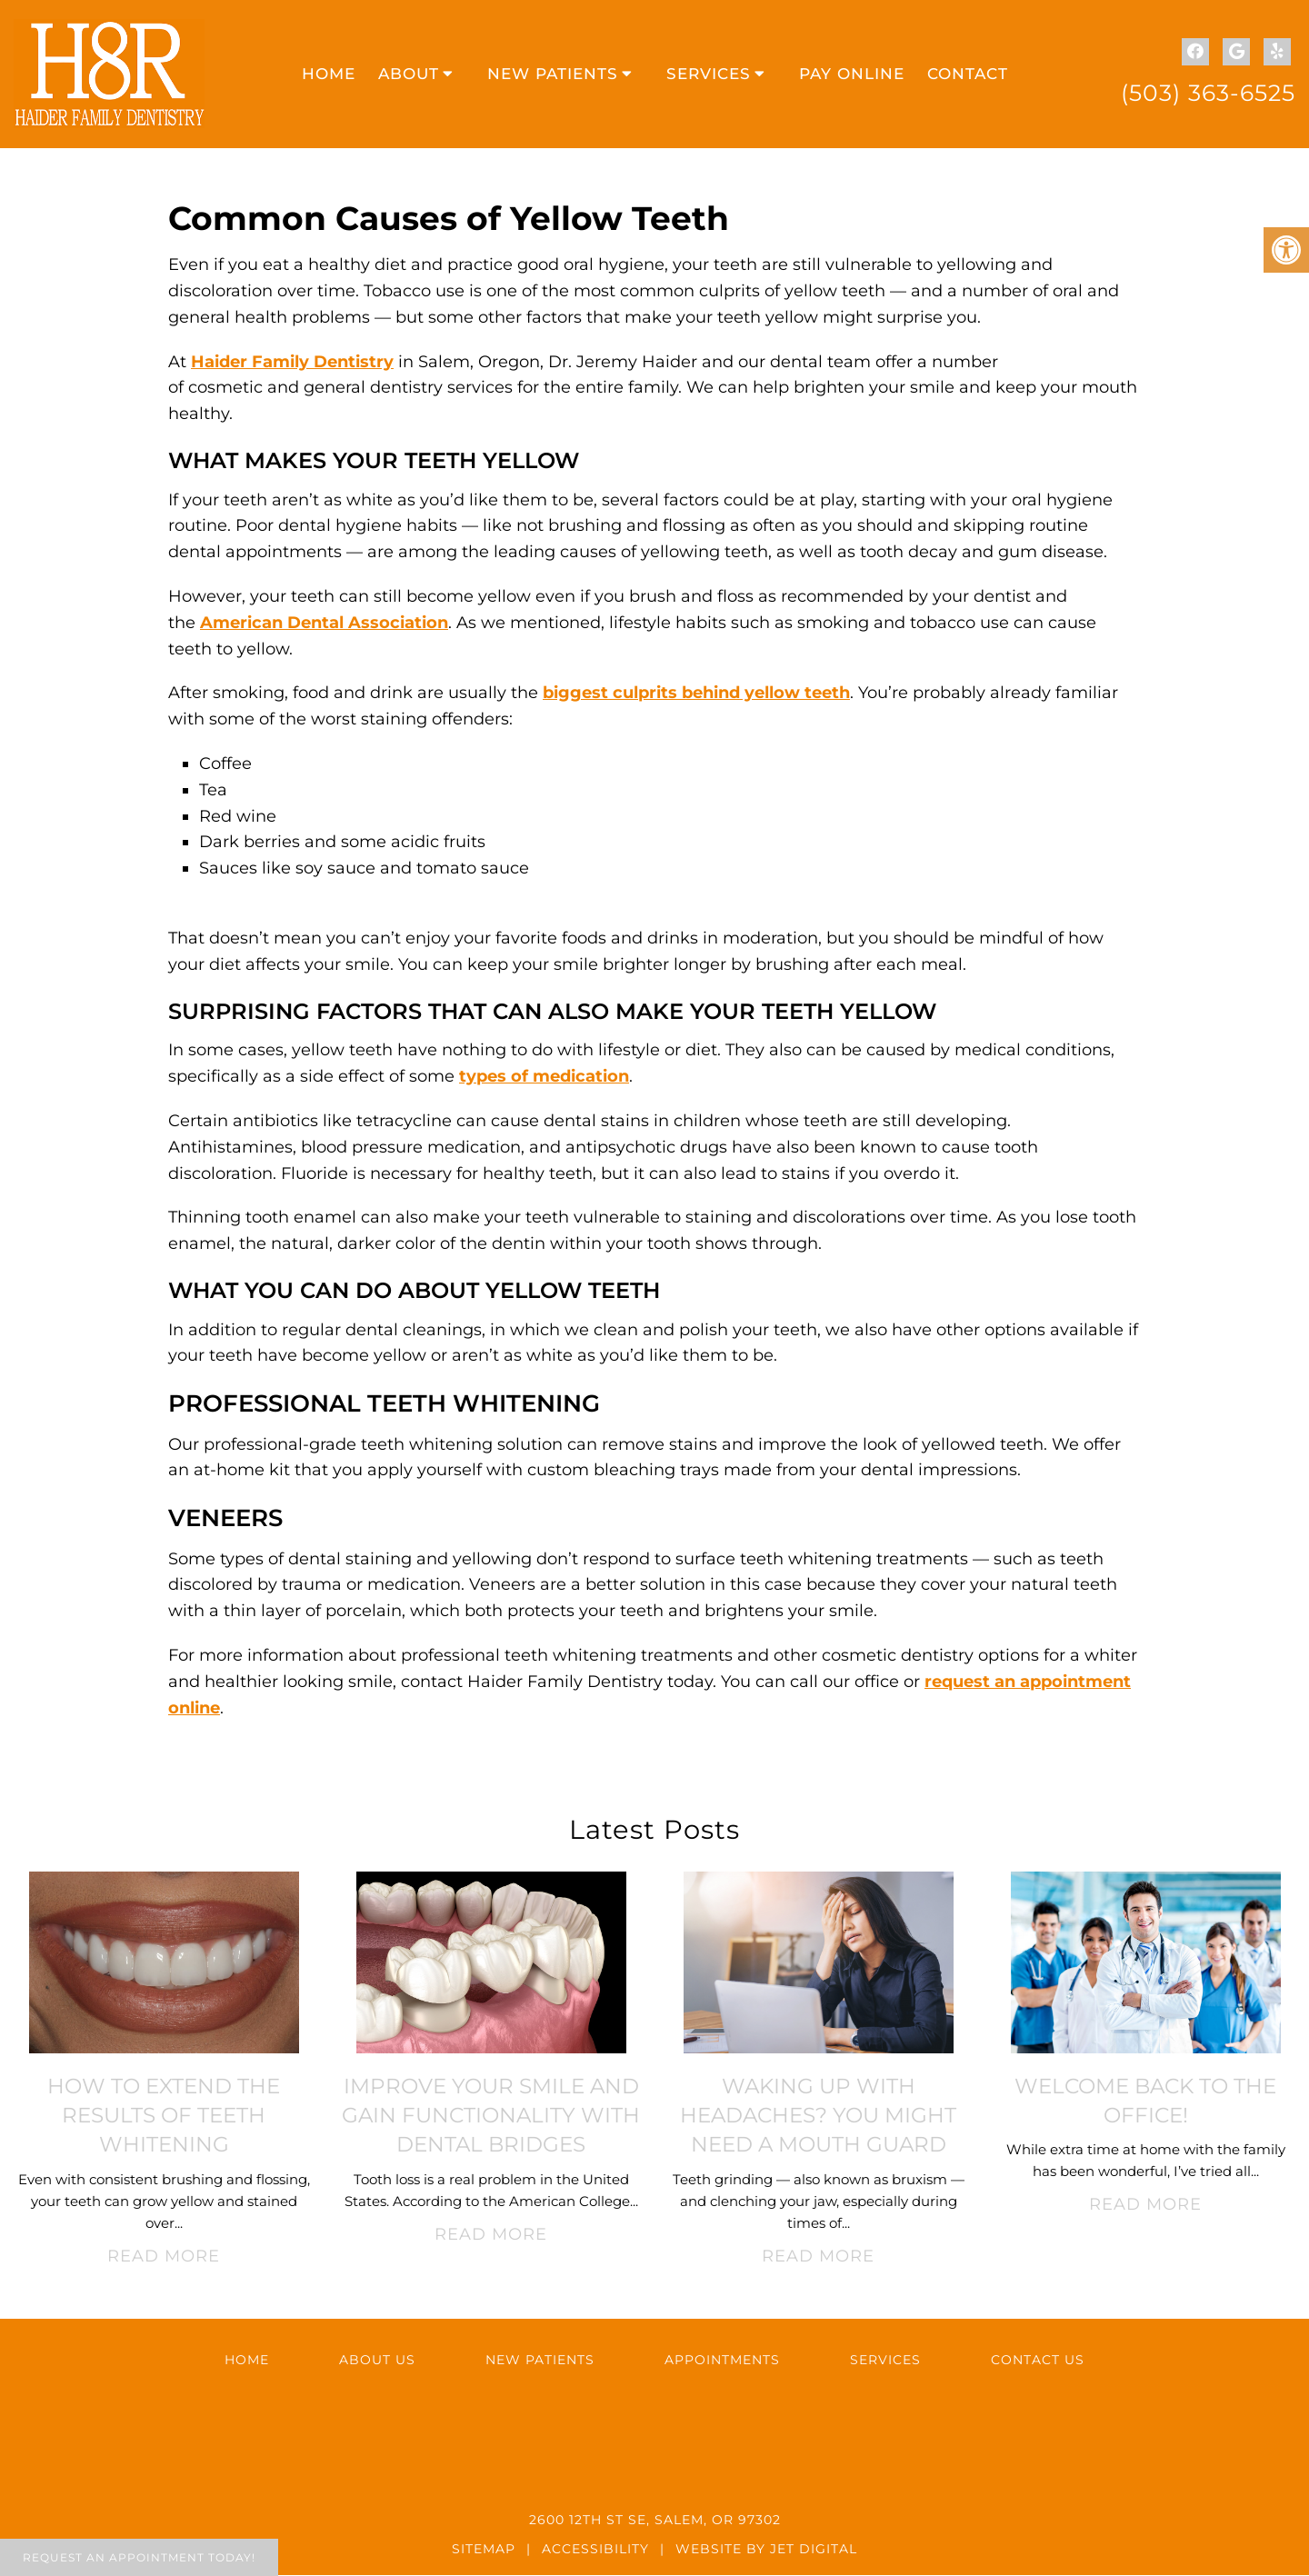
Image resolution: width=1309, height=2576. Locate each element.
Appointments (722, 2360)
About (408, 74)
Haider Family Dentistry (292, 363)
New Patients (552, 74)
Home (328, 74)
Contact (967, 74)
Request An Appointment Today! (139, 2557)
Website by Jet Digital (766, 2549)
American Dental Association (324, 624)
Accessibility (595, 2549)
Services (708, 74)
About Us (377, 2360)
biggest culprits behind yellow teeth (696, 694)
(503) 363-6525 (1208, 92)
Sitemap (483, 2549)
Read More (163, 2257)
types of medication (544, 1077)
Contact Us (1037, 2360)
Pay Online (851, 74)
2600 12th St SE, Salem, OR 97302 (655, 2520)
